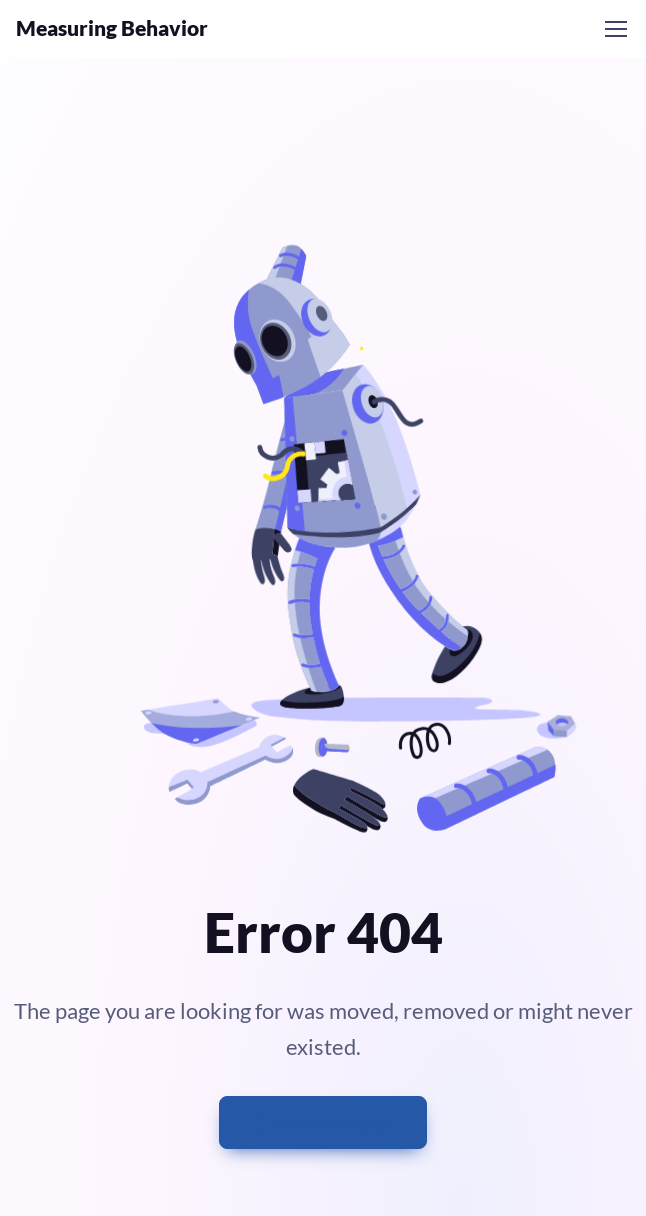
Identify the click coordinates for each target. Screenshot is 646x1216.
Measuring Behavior (112, 28)
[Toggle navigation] (615, 29)
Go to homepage (321, 1123)
